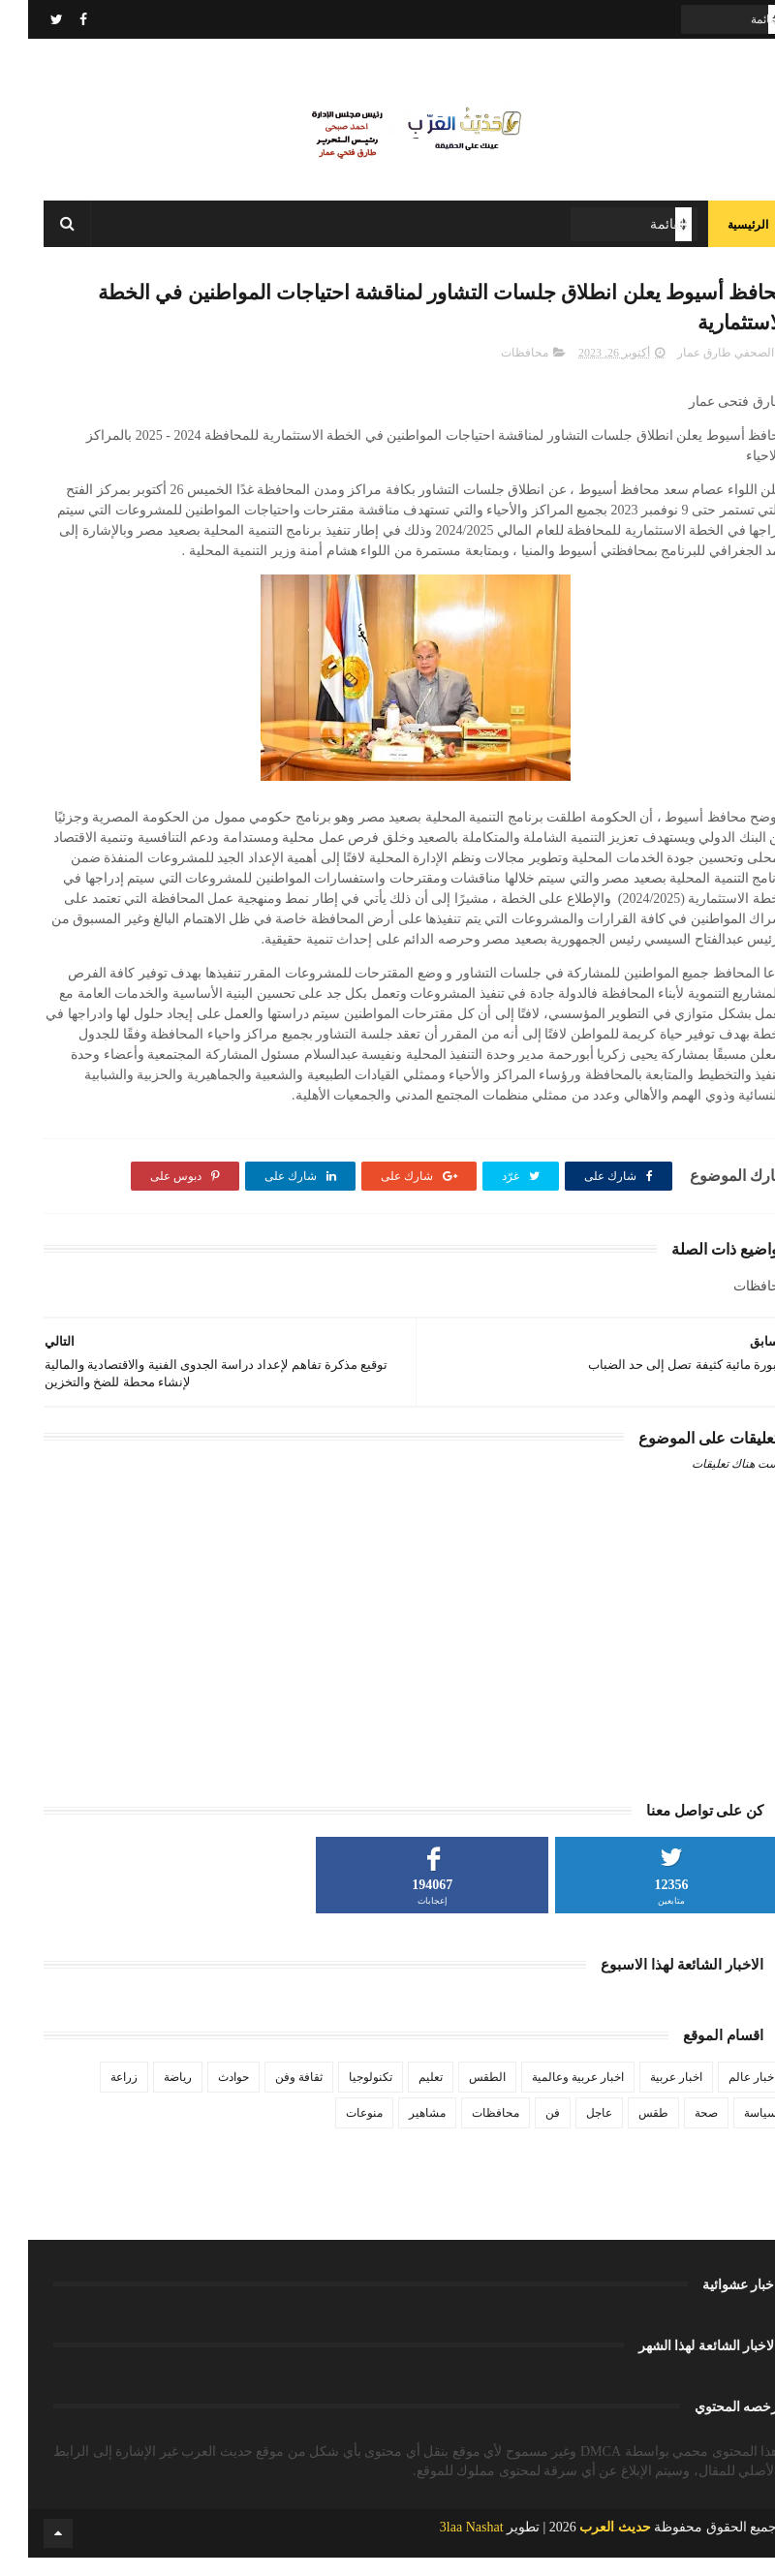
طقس (625, 2130)
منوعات (336, 2130)
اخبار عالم (724, 2094)
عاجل (571, 2130)
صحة (678, 2130)
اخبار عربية (648, 2094)
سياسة (732, 2130)
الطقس (459, 2094)
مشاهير (399, 2130)
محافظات (496, 370)
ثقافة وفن (270, 2094)
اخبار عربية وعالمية (550, 2094)
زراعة (95, 2094)
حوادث (205, 2094)
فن (524, 2130)
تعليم (402, 2094)
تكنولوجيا (342, 2094)
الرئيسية (719, 232)
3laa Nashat (444, 2545)
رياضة (150, 2094)
